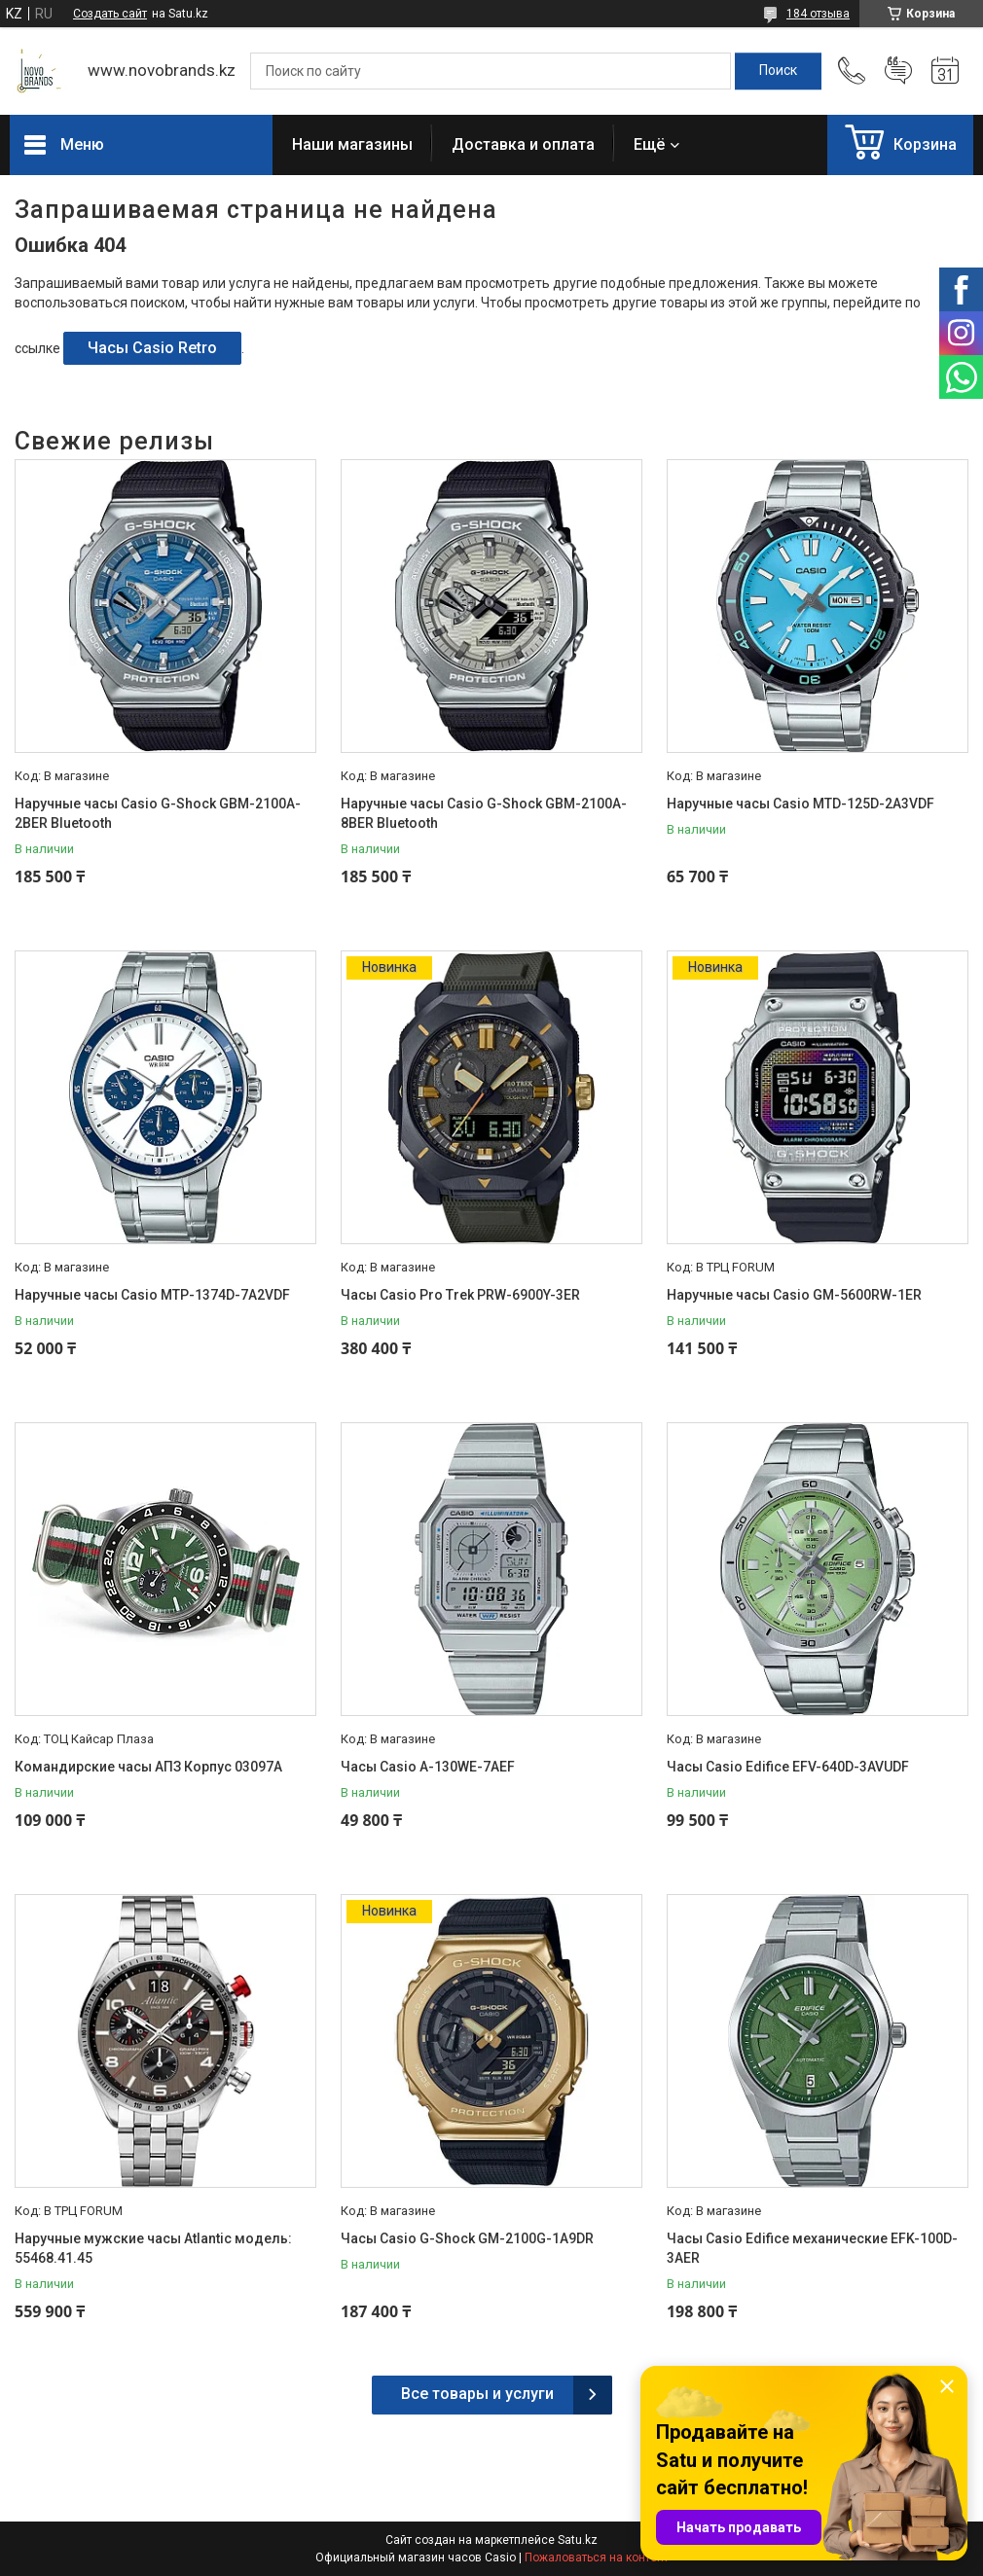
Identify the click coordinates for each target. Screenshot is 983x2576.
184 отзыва (818, 13)
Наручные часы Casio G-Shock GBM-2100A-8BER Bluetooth (484, 813)
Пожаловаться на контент (597, 2557)
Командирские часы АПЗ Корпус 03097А (148, 1766)
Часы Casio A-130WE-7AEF (428, 1766)
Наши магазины (352, 144)
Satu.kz (578, 2540)
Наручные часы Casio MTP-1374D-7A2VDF (152, 1295)
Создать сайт (110, 13)
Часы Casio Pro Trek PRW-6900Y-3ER (460, 1295)
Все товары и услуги (477, 2393)
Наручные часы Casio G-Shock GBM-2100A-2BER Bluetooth (158, 813)
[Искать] (778, 71)
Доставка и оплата (523, 144)
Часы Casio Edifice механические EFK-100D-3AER (812, 2248)
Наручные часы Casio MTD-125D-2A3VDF (800, 803)
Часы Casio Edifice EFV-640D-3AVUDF (788, 1766)
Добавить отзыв (898, 71)
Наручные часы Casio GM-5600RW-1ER (794, 1295)
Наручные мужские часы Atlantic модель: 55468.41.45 (153, 2248)
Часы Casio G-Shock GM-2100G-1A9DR (467, 2238)
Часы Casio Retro (152, 348)
